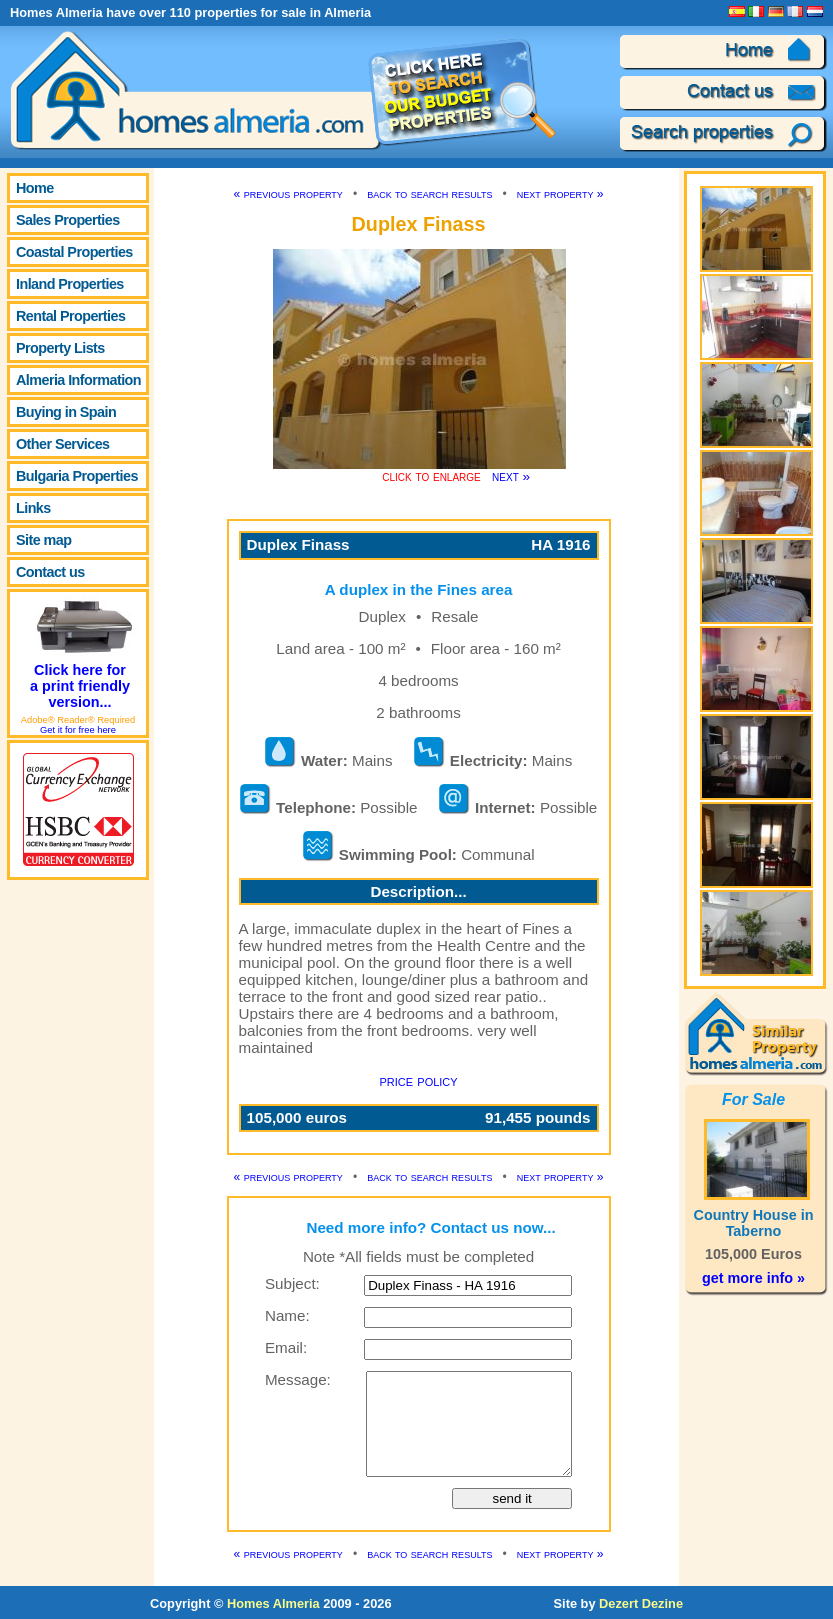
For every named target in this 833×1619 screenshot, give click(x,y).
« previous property (288, 194)
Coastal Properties (74, 252)
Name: (287, 1315)
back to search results (429, 194)
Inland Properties (70, 284)
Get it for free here (78, 730)
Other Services (63, 444)
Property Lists (60, 348)
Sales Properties (68, 220)
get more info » (753, 1278)
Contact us (50, 572)
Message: (298, 1379)
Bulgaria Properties (77, 476)
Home (35, 188)
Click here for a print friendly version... (82, 651)
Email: (286, 1347)
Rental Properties (70, 316)
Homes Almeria (273, 1603)
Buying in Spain (66, 412)
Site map (43, 540)
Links (33, 508)
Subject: (292, 1283)
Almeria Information (78, 380)
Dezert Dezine (641, 1603)
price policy (418, 1080)
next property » (560, 194)
